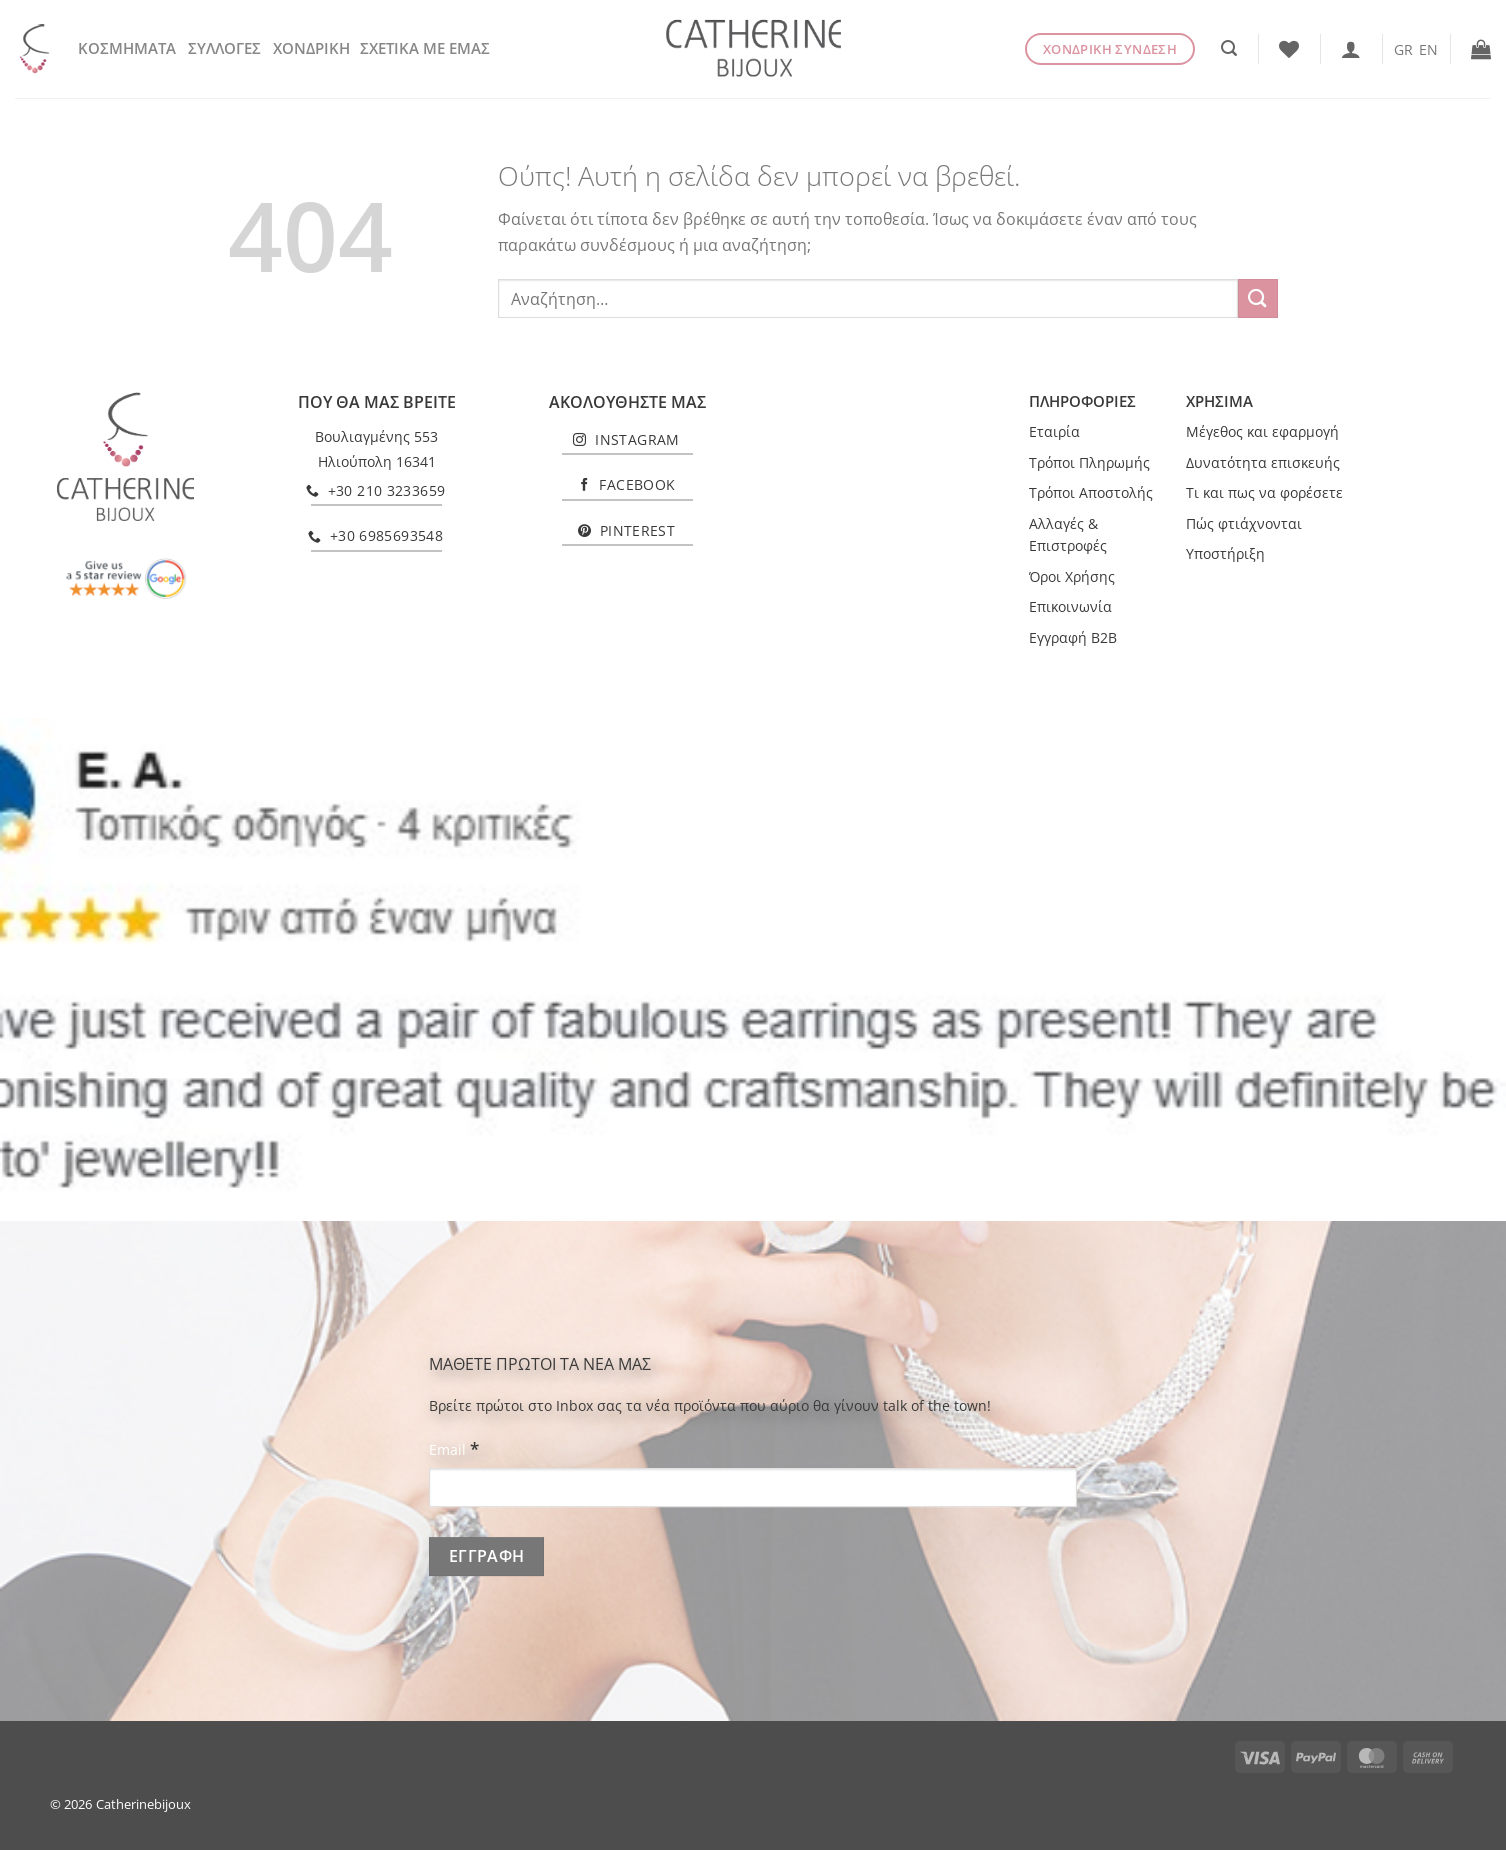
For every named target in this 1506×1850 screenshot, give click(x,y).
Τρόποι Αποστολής (1091, 492)
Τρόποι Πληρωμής (1089, 462)
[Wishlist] (1289, 49)
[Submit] (1258, 298)
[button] (1229, 48)
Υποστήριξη (1225, 553)
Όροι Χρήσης (1072, 576)
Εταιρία (1054, 431)
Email (454, 1448)
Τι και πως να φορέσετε (1264, 492)
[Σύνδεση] (1351, 49)
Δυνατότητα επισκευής (1263, 462)
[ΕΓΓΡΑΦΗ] (486, 1556)
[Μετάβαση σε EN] (1428, 48)
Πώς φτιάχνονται (1244, 523)
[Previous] (55, 968)
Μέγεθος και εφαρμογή (1262, 431)
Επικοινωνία (1070, 606)
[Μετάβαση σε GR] (1403, 48)
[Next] (1451, 968)
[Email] (753, 1488)
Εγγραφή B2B (1073, 637)
